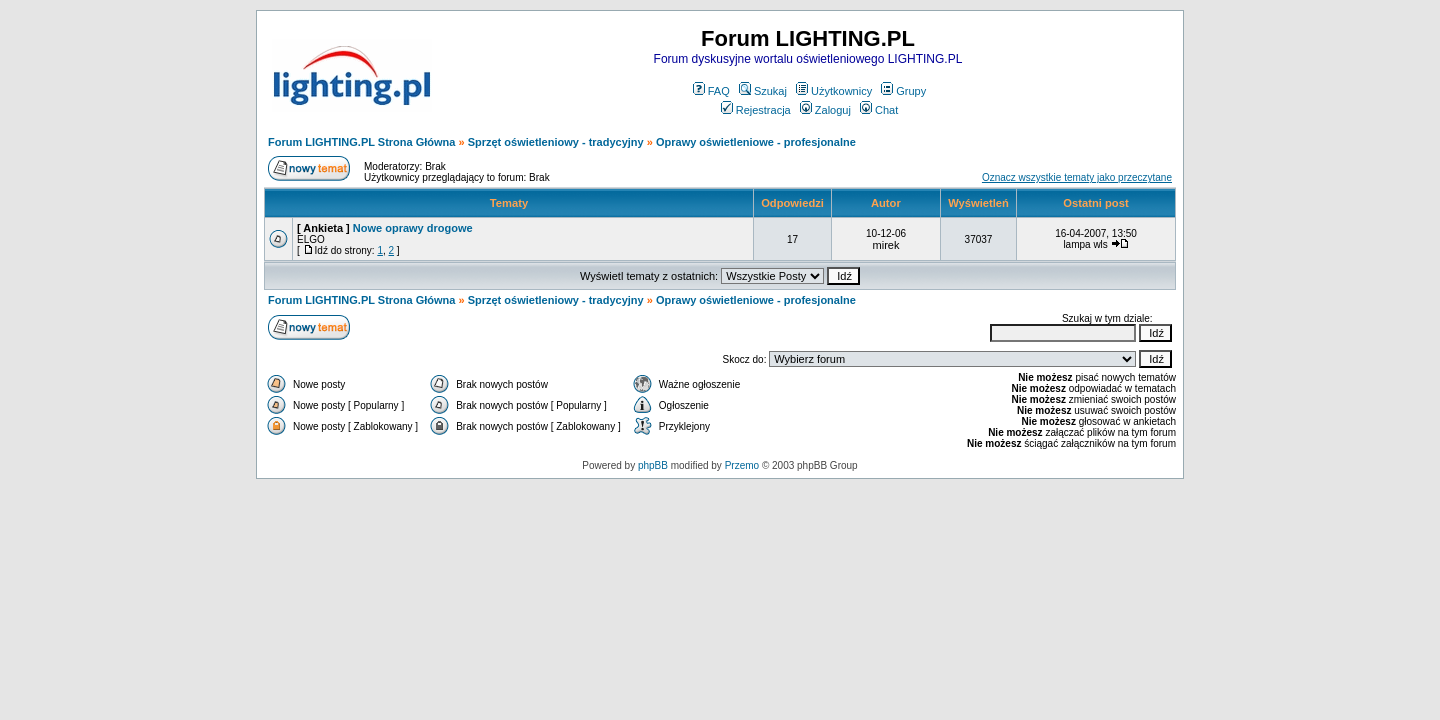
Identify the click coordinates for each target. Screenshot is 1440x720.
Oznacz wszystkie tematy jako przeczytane (1077, 177)
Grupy (903, 91)
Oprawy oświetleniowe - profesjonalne (756, 142)
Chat (879, 110)
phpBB (653, 465)
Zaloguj (825, 110)
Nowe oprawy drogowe (413, 228)
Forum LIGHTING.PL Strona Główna (361, 142)
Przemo (742, 465)
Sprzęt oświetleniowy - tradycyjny (556, 142)
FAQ (711, 91)
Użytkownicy (834, 91)
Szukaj (763, 91)
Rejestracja (756, 110)
